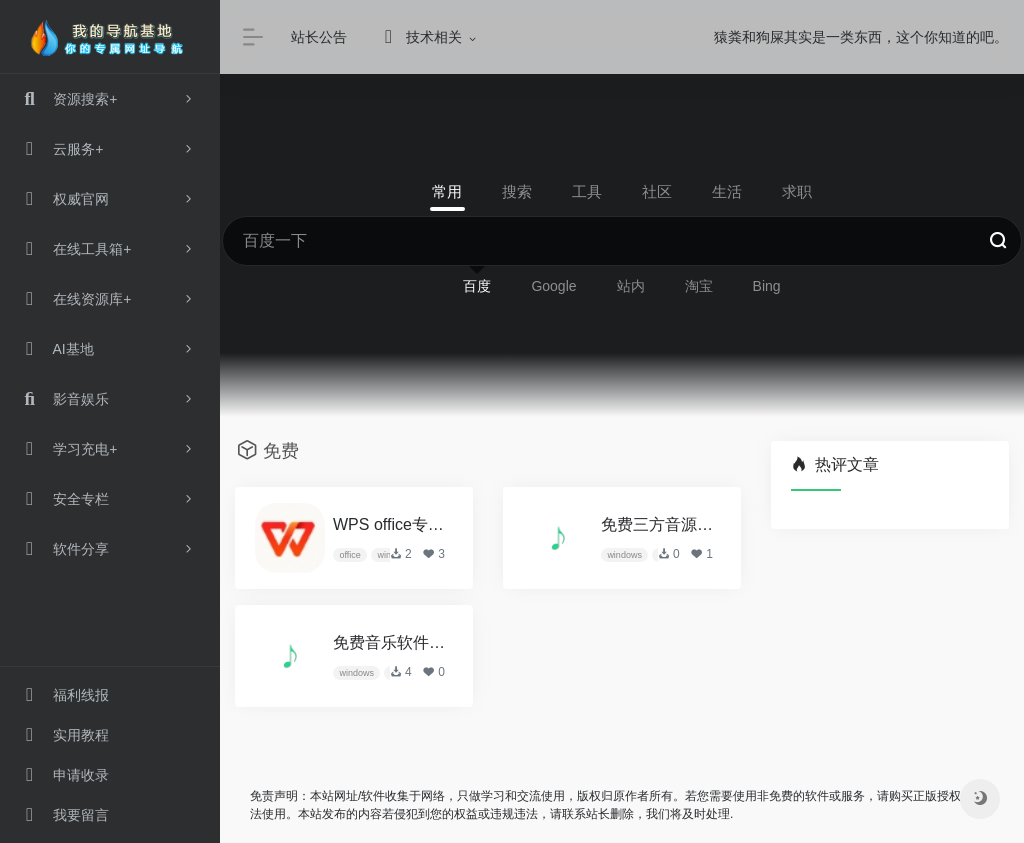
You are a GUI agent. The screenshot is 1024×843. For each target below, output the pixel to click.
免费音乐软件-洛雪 (391, 642)
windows (624, 555)
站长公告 (319, 37)
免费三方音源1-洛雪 (659, 524)
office (349, 555)
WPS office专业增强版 (391, 524)
